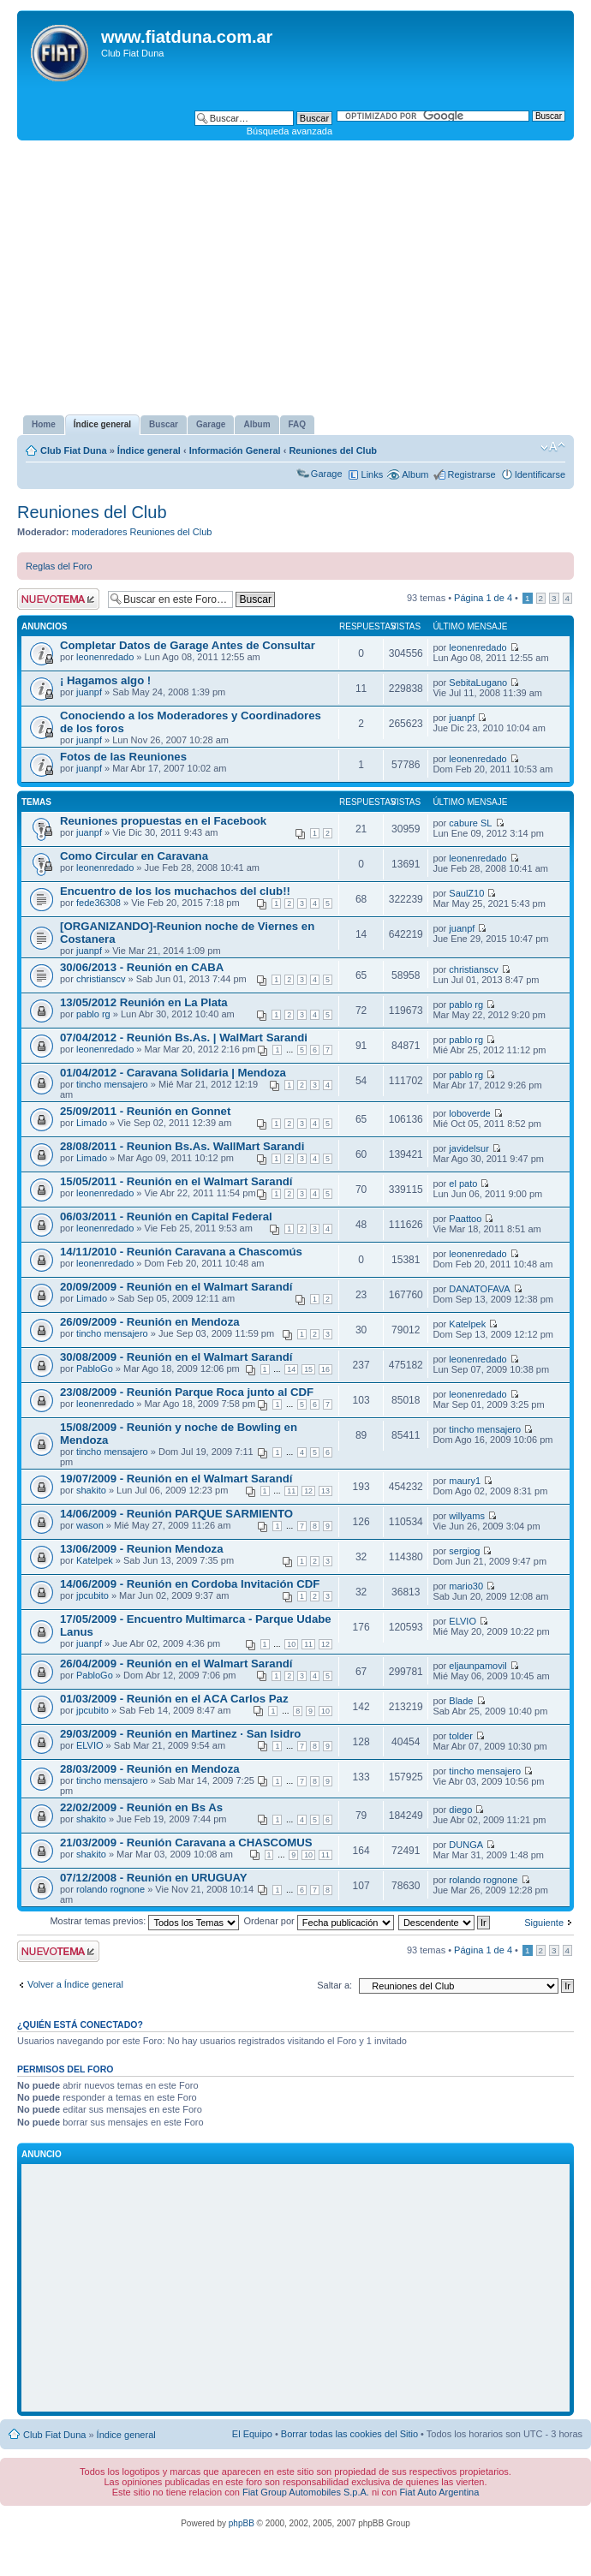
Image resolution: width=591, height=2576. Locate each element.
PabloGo (94, 1368)
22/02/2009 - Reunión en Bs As (141, 1807)
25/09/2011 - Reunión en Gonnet (145, 1111)
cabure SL (470, 823)
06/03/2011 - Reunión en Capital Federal (166, 1216)
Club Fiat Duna (73, 450)
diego (460, 1809)
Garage (327, 473)
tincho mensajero (112, 1084)
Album (415, 474)
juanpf (89, 692)
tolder (461, 1736)
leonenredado (105, 657)
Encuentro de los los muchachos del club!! (175, 891)
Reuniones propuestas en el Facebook (163, 820)
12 (308, 1491)
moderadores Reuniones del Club (142, 532)
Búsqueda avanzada (289, 131)
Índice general (149, 450)
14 (291, 1369)
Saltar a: (334, 1985)
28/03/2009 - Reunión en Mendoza (150, 1768)
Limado (91, 1123)
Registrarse (471, 474)
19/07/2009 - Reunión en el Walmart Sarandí (176, 1478)
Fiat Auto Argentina (439, 2492)
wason (90, 1525)
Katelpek (467, 1324)
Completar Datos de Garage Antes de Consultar (187, 645)
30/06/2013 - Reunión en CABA (142, 967)
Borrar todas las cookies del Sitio (349, 2434)
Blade (461, 1701)
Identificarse (540, 474)
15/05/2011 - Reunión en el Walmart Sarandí (176, 1181)
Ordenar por (318, 1921)
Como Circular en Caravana (134, 856)
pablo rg (93, 1014)
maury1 (465, 1481)
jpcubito (92, 1595)
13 (325, 1491)
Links (372, 474)
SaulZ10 (466, 893)
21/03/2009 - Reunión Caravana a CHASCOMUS (186, 1842)
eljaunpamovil (477, 1666)
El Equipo (252, 2434)
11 (291, 1491)
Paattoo (465, 1218)
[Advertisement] (295, 277)
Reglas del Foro (59, 566)
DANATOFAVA (479, 1289)
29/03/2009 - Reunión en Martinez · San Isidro (180, 1733)
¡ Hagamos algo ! (105, 680)
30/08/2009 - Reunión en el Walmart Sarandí (176, 1357)
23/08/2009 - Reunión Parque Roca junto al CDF (186, 1392)
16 (325, 1369)
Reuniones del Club (333, 450)
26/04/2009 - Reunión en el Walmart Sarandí (176, 1663)
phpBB (241, 2523)
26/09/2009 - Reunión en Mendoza (150, 1321)
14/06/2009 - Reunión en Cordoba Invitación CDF (189, 1583)
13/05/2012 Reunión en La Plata (144, 1002)
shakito (91, 1490)
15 (308, 1369)
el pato (463, 1183)
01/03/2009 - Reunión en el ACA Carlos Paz (174, 1698)
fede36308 (98, 902)
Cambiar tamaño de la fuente (552, 447)
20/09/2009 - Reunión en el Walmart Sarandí (176, 1286)
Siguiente (544, 1922)
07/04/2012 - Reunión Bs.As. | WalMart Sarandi (183, 1037)
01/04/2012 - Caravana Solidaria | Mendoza (173, 1072)
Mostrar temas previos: (144, 1921)
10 (291, 1644)
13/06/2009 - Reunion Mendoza (142, 1548)
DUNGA (466, 1845)
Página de (483, 598)
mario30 (466, 1586)
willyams (467, 1516)
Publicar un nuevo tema (58, 599)
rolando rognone (110, 1889)
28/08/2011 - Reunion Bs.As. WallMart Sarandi (182, 1146)
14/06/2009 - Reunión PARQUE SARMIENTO (176, 1513)
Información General (235, 450)
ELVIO (462, 1621)
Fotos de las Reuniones (123, 756)
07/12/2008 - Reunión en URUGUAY (154, 1877)
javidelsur (468, 1148)
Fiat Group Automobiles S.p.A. (305, 2492)
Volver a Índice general (75, 1984)
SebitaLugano (478, 682)
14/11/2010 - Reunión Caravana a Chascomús (181, 1251)
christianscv (100, 979)
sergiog (464, 1551)
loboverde (469, 1113)
